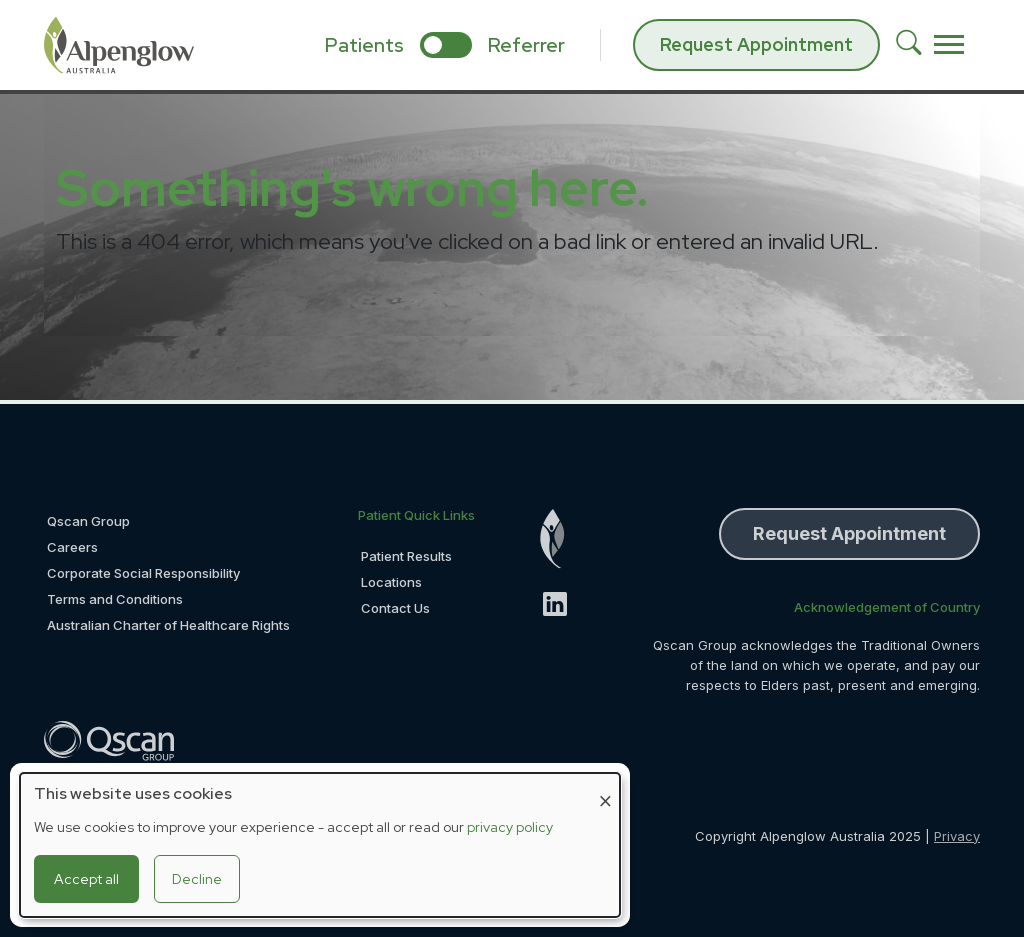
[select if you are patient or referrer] (446, 45)
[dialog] (320, 845)
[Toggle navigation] (949, 45)
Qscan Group (88, 521)
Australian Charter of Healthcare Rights (168, 625)
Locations (391, 582)
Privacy (957, 836)
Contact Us (395, 608)
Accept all (86, 879)
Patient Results (406, 556)
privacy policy (510, 827)
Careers (72, 547)
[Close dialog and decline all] (605, 785)
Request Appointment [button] (849, 533)
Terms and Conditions (115, 599)
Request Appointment (756, 44)
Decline (197, 879)
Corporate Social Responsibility (143, 573)
